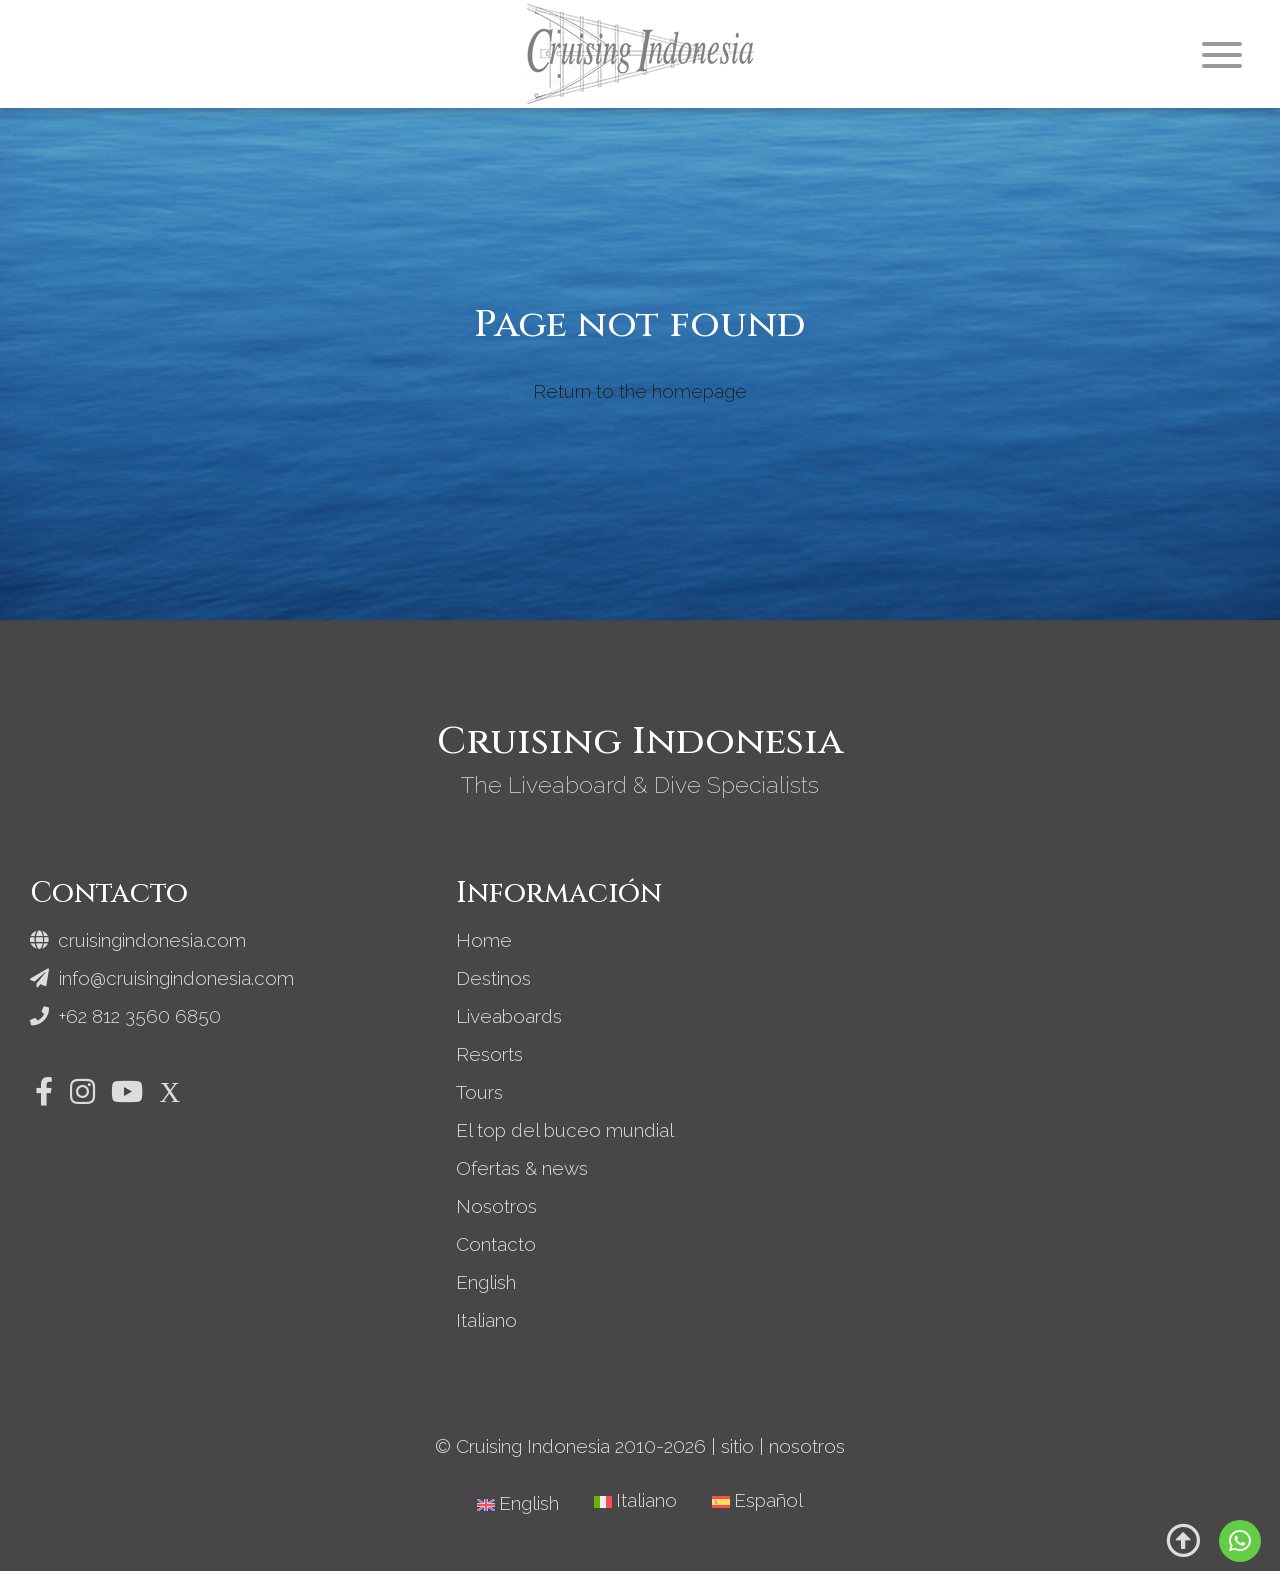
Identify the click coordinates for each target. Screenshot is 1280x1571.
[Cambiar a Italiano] (635, 1500)
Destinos (493, 978)
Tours (479, 1092)
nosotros (807, 1446)
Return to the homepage (640, 391)
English (486, 1282)
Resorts (489, 1054)
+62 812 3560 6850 (126, 1016)
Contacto (496, 1244)
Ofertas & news (522, 1168)
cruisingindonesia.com (138, 940)
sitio (737, 1446)
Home (484, 940)
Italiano (486, 1320)
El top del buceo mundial (565, 1130)
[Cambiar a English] (518, 1503)
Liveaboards (509, 1016)
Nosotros (496, 1206)
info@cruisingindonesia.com (162, 978)
